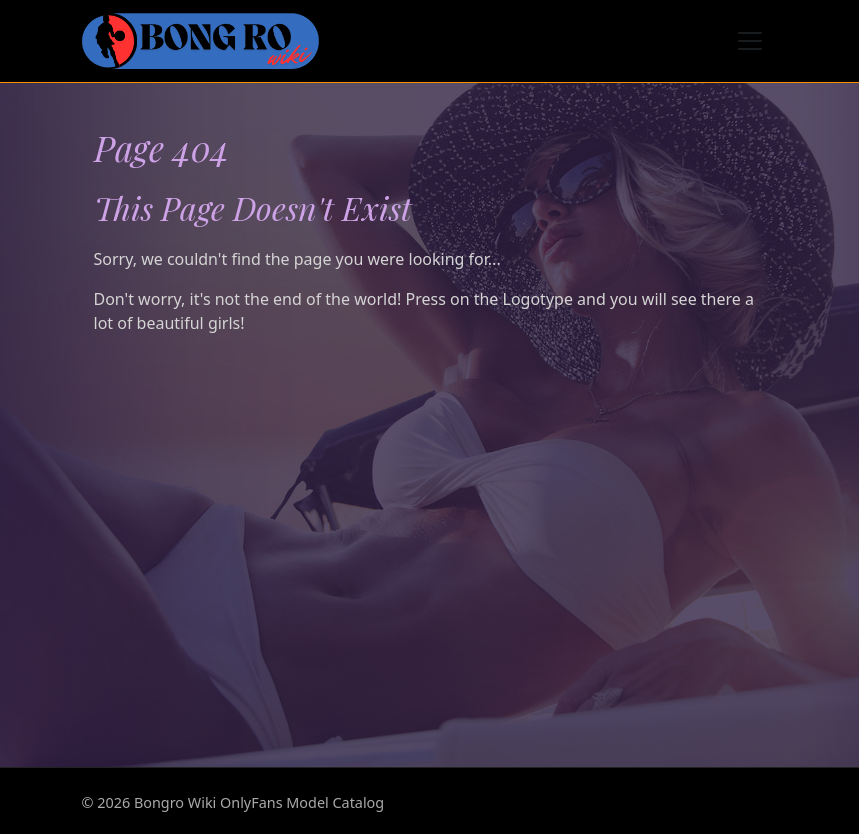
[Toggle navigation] (750, 41)
